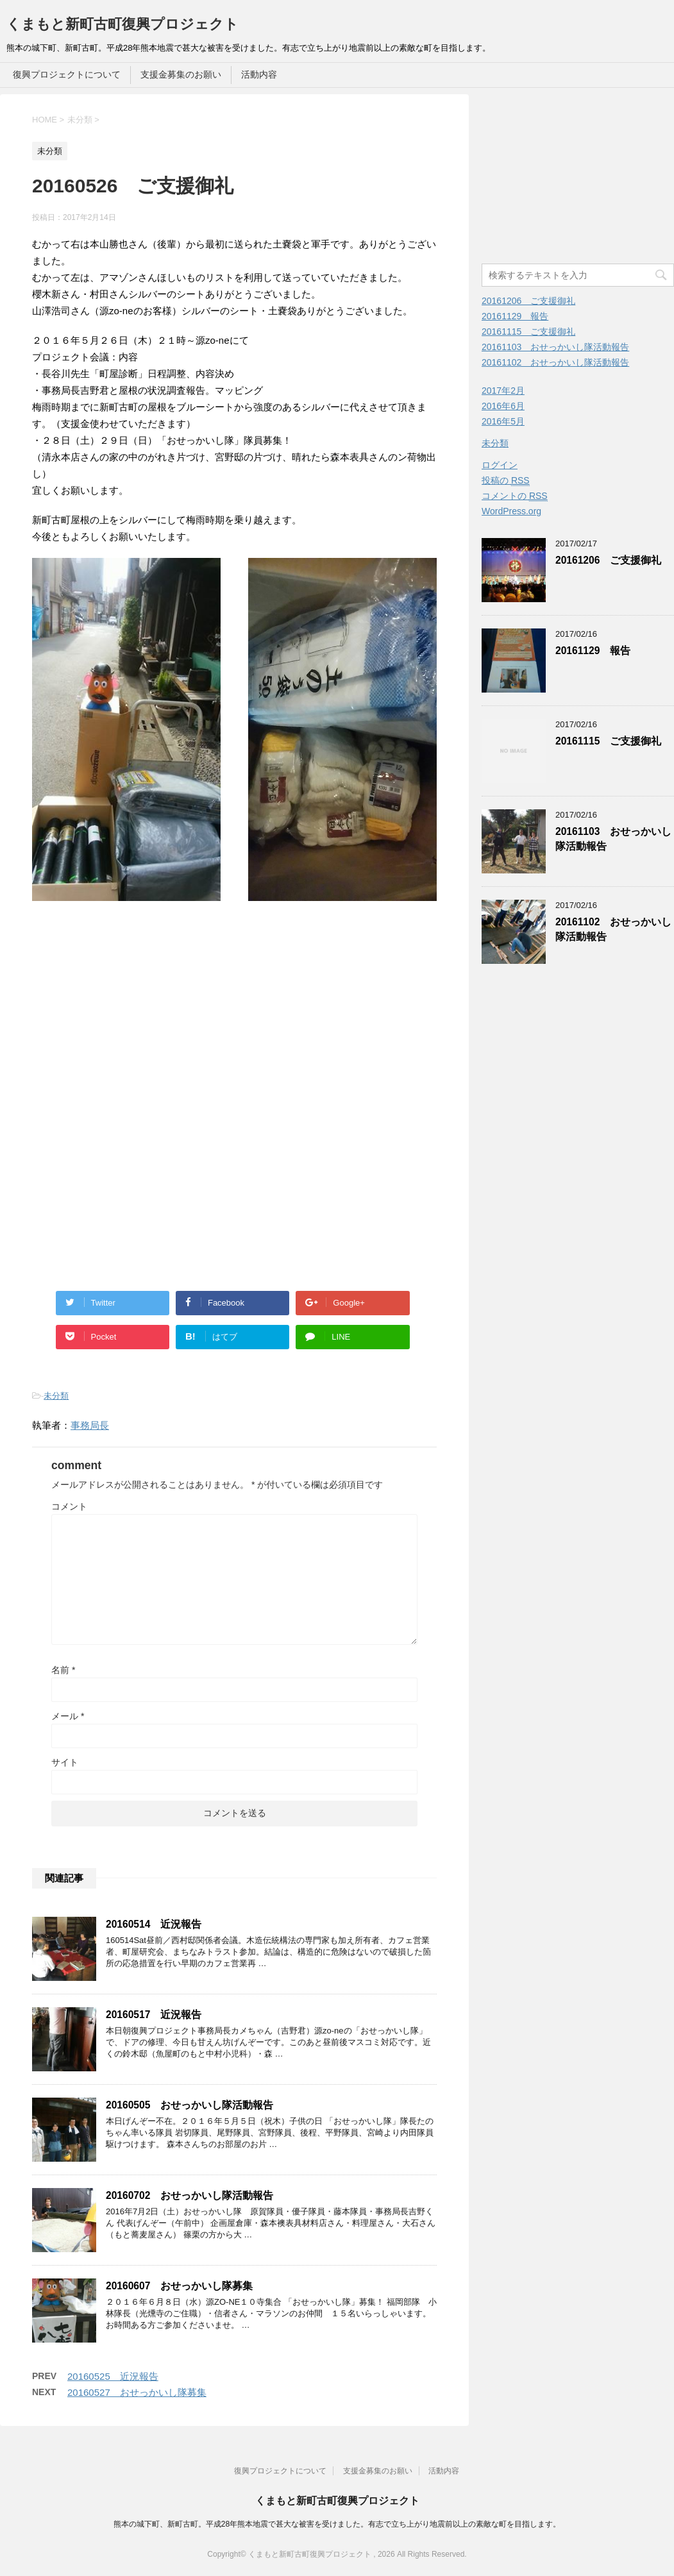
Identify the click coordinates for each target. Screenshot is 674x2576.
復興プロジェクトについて (67, 74)
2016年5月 (503, 421)
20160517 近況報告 (153, 2014)
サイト (64, 1762)
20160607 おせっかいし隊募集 (179, 2285)
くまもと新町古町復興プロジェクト (122, 24)
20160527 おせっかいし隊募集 (136, 2392)
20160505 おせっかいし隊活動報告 (189, 2105)
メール (67, 1716)
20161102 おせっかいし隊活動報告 (555, 362)
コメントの (515, 496)
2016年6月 (503, 406)
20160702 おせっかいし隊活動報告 (189, 2195)
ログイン (500, 465)
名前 (63, 1670)
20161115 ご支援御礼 (528, 331)
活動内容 (259, 74)
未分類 (56, 1396)
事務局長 (90, 1425)
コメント (69, 1506)
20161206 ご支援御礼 (528, 301)
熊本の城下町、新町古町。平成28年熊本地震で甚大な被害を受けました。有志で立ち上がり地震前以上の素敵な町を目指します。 (337, 2524)
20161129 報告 (515, 316)
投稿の (506, 480)
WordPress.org (511, 511)
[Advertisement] (140, 994)
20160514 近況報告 (153, 1924)
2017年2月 (503, 390)
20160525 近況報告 (112, 2376)
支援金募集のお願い (180, 74)
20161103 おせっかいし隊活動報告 (555, 347)
